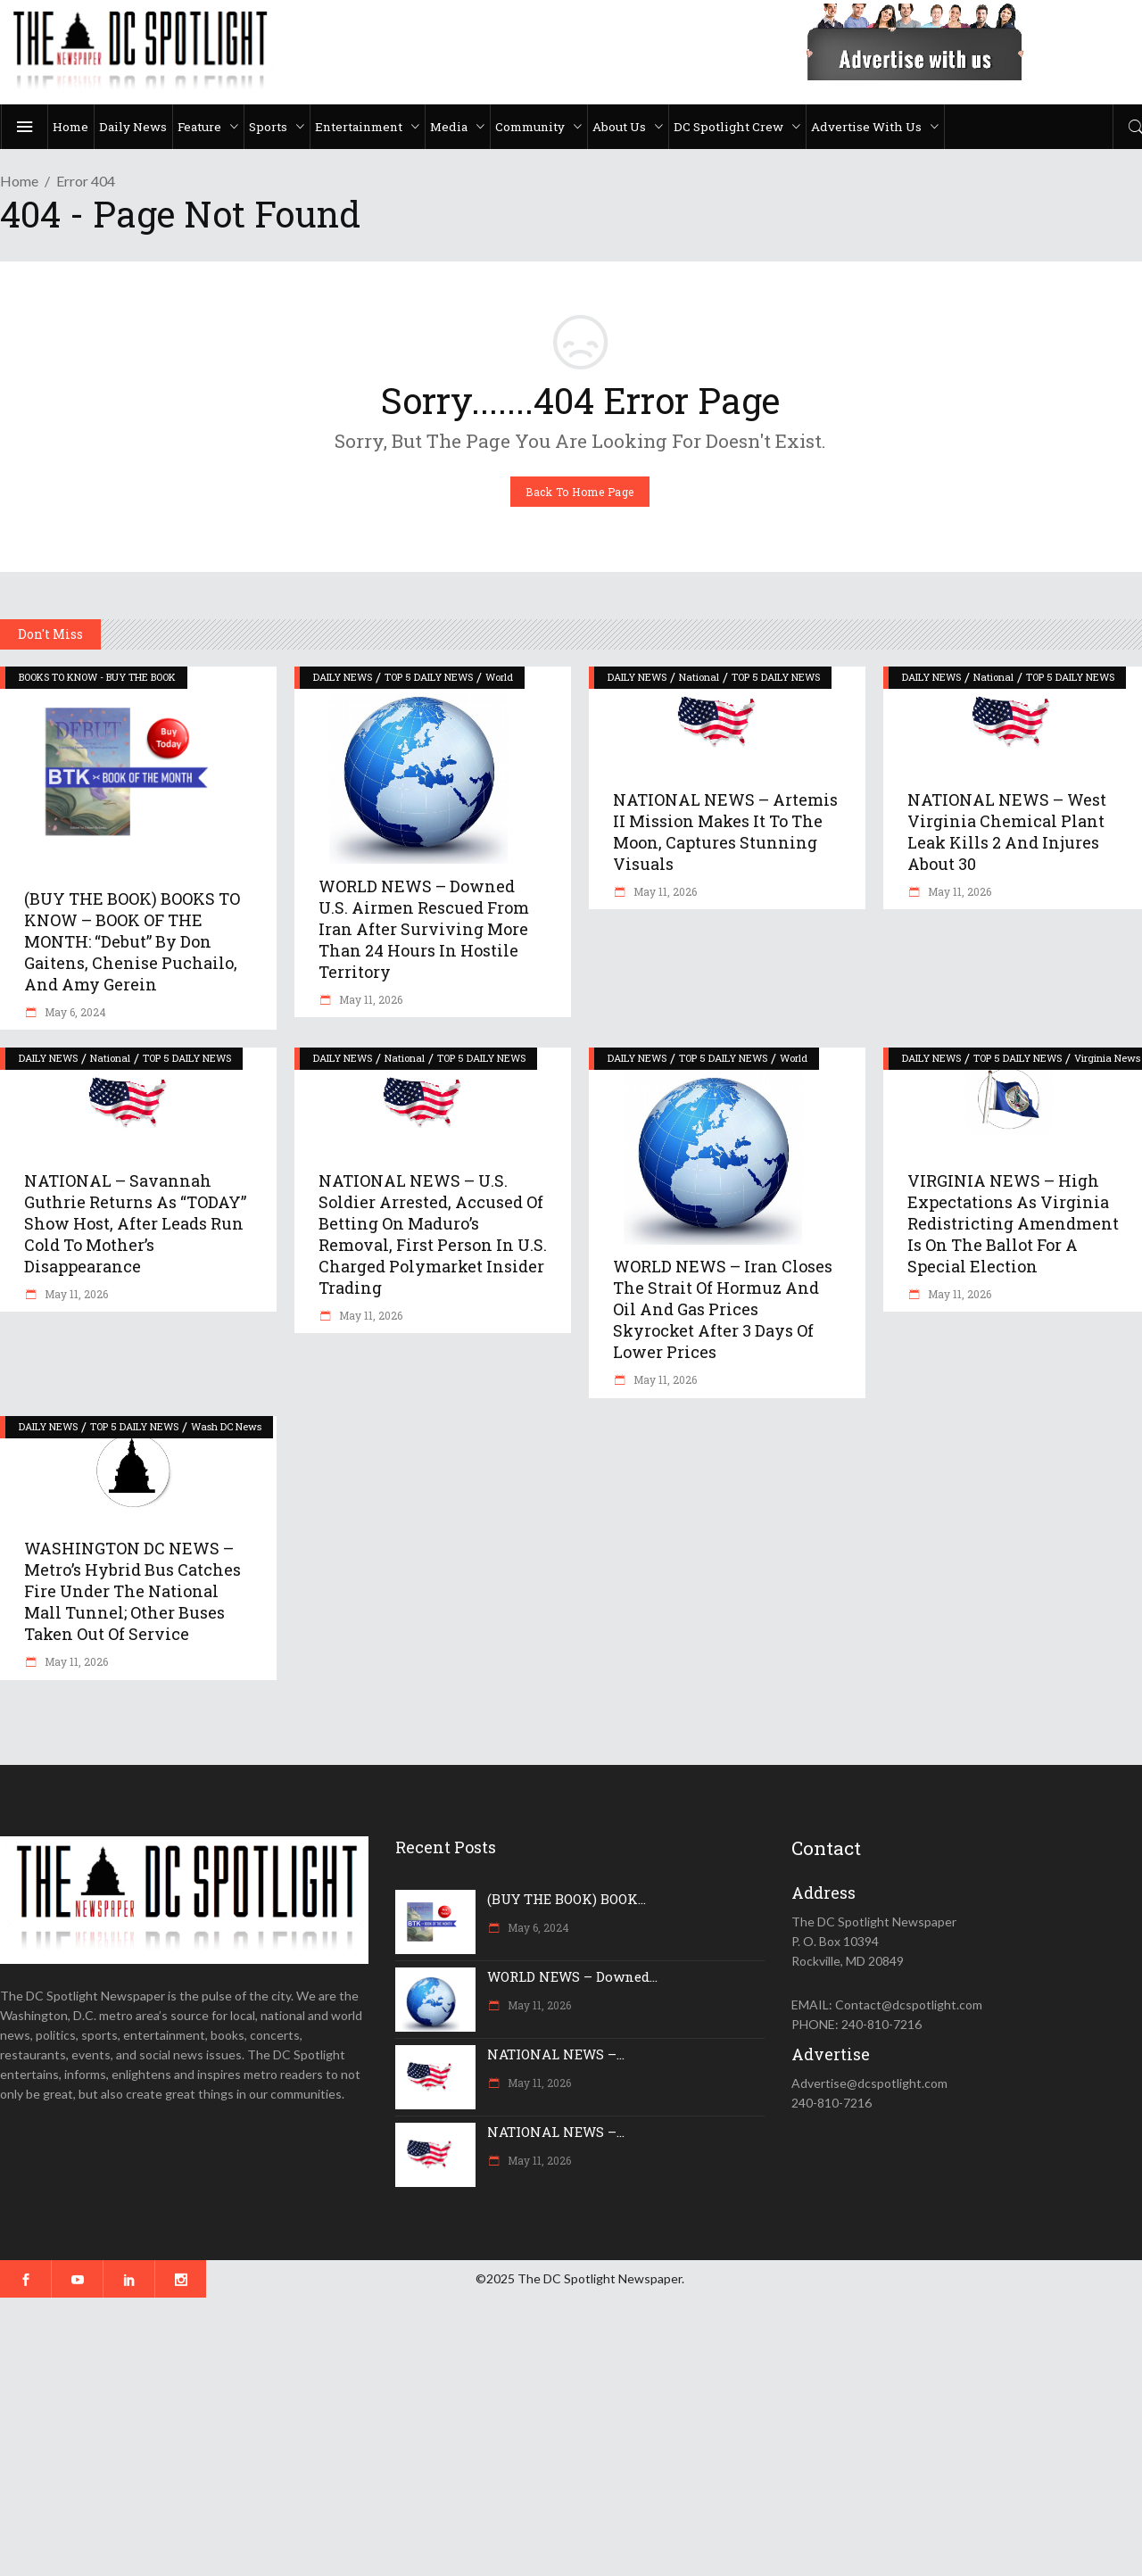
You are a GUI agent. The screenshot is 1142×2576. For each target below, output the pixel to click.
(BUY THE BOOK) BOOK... (566, 1899)
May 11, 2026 (369, 999)
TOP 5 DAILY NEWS (429, 676)
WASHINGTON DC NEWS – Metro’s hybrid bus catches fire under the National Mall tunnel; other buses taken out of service (132, 1590)
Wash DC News (226, 1426)
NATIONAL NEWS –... (556, 2054)
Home (19, 180)
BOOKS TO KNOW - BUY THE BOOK (97, 676)
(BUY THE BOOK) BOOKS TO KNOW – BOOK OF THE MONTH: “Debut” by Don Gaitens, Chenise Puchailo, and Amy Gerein (132, 941)
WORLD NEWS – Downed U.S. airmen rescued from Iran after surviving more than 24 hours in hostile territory (424, 928)
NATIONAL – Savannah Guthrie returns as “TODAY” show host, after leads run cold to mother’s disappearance (135, 1223)
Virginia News (1107, 1057)
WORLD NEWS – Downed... (572, 1976)
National (699, 676)
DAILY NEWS (342, 676)
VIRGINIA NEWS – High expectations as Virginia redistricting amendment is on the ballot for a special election (1013, 1223)
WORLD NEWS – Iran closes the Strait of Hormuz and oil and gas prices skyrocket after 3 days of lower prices (722, 1309)
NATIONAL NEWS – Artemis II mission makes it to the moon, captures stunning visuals (725, 831)
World (499, 676)
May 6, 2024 (74, 1012)
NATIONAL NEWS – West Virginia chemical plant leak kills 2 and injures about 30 (1006, 831)
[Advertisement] (535, 2437)
